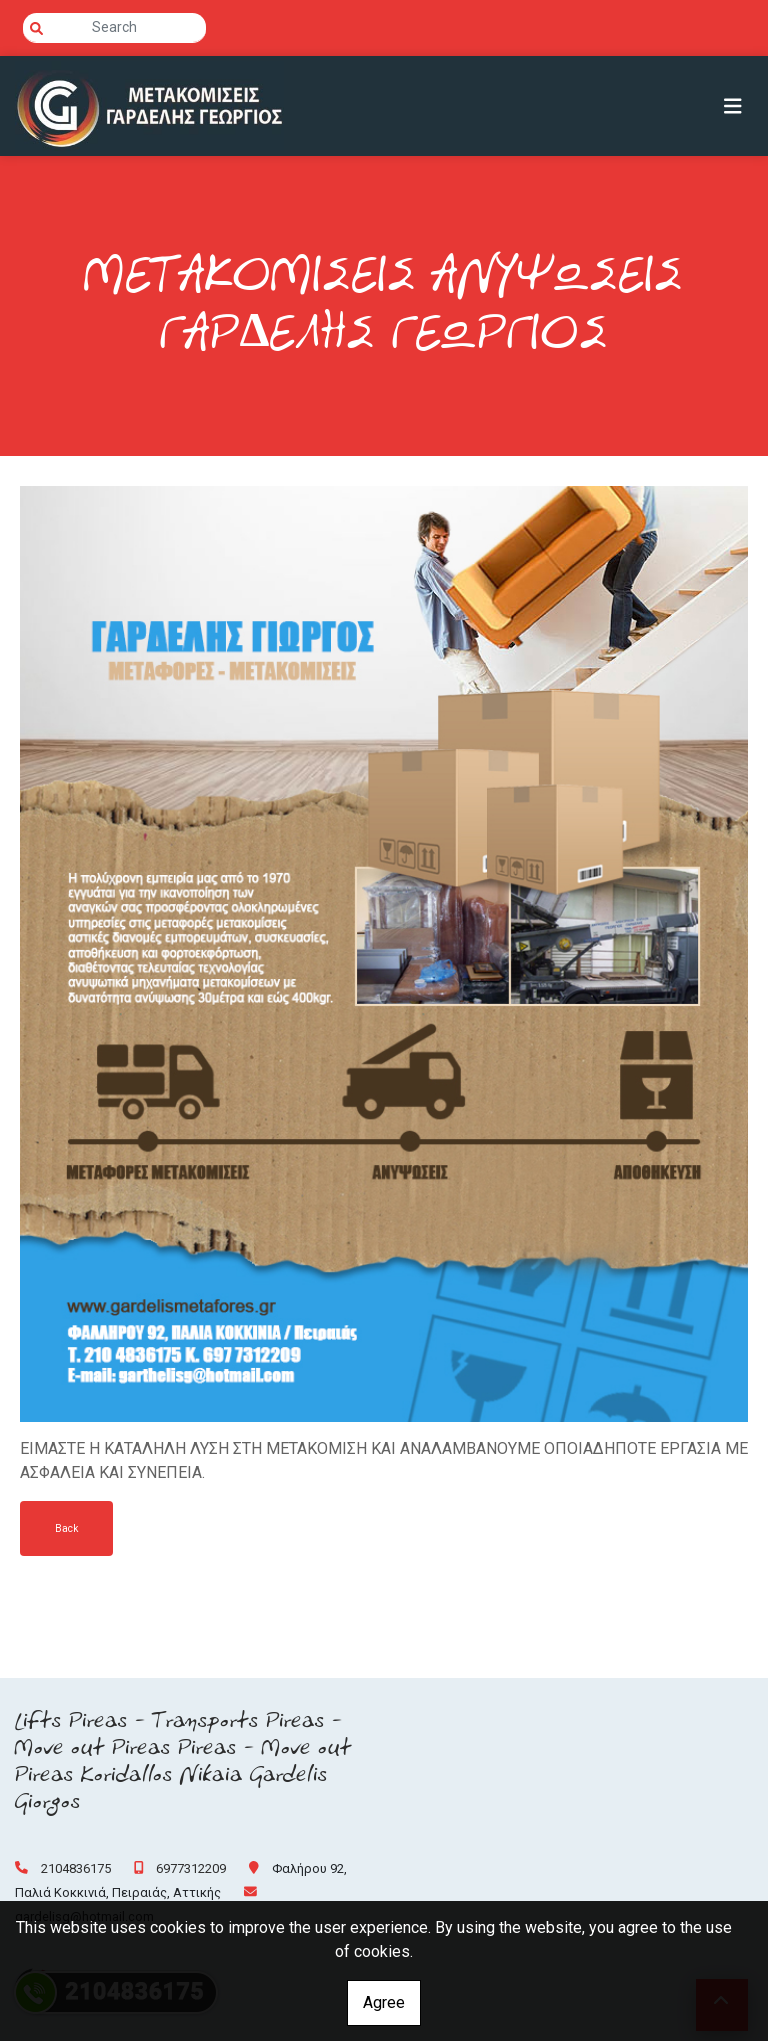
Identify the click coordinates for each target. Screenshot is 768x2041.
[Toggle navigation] (733, 106)
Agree (384, 2002)
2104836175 (76, 1868)
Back (66, 1528)
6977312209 (191, 1868)
